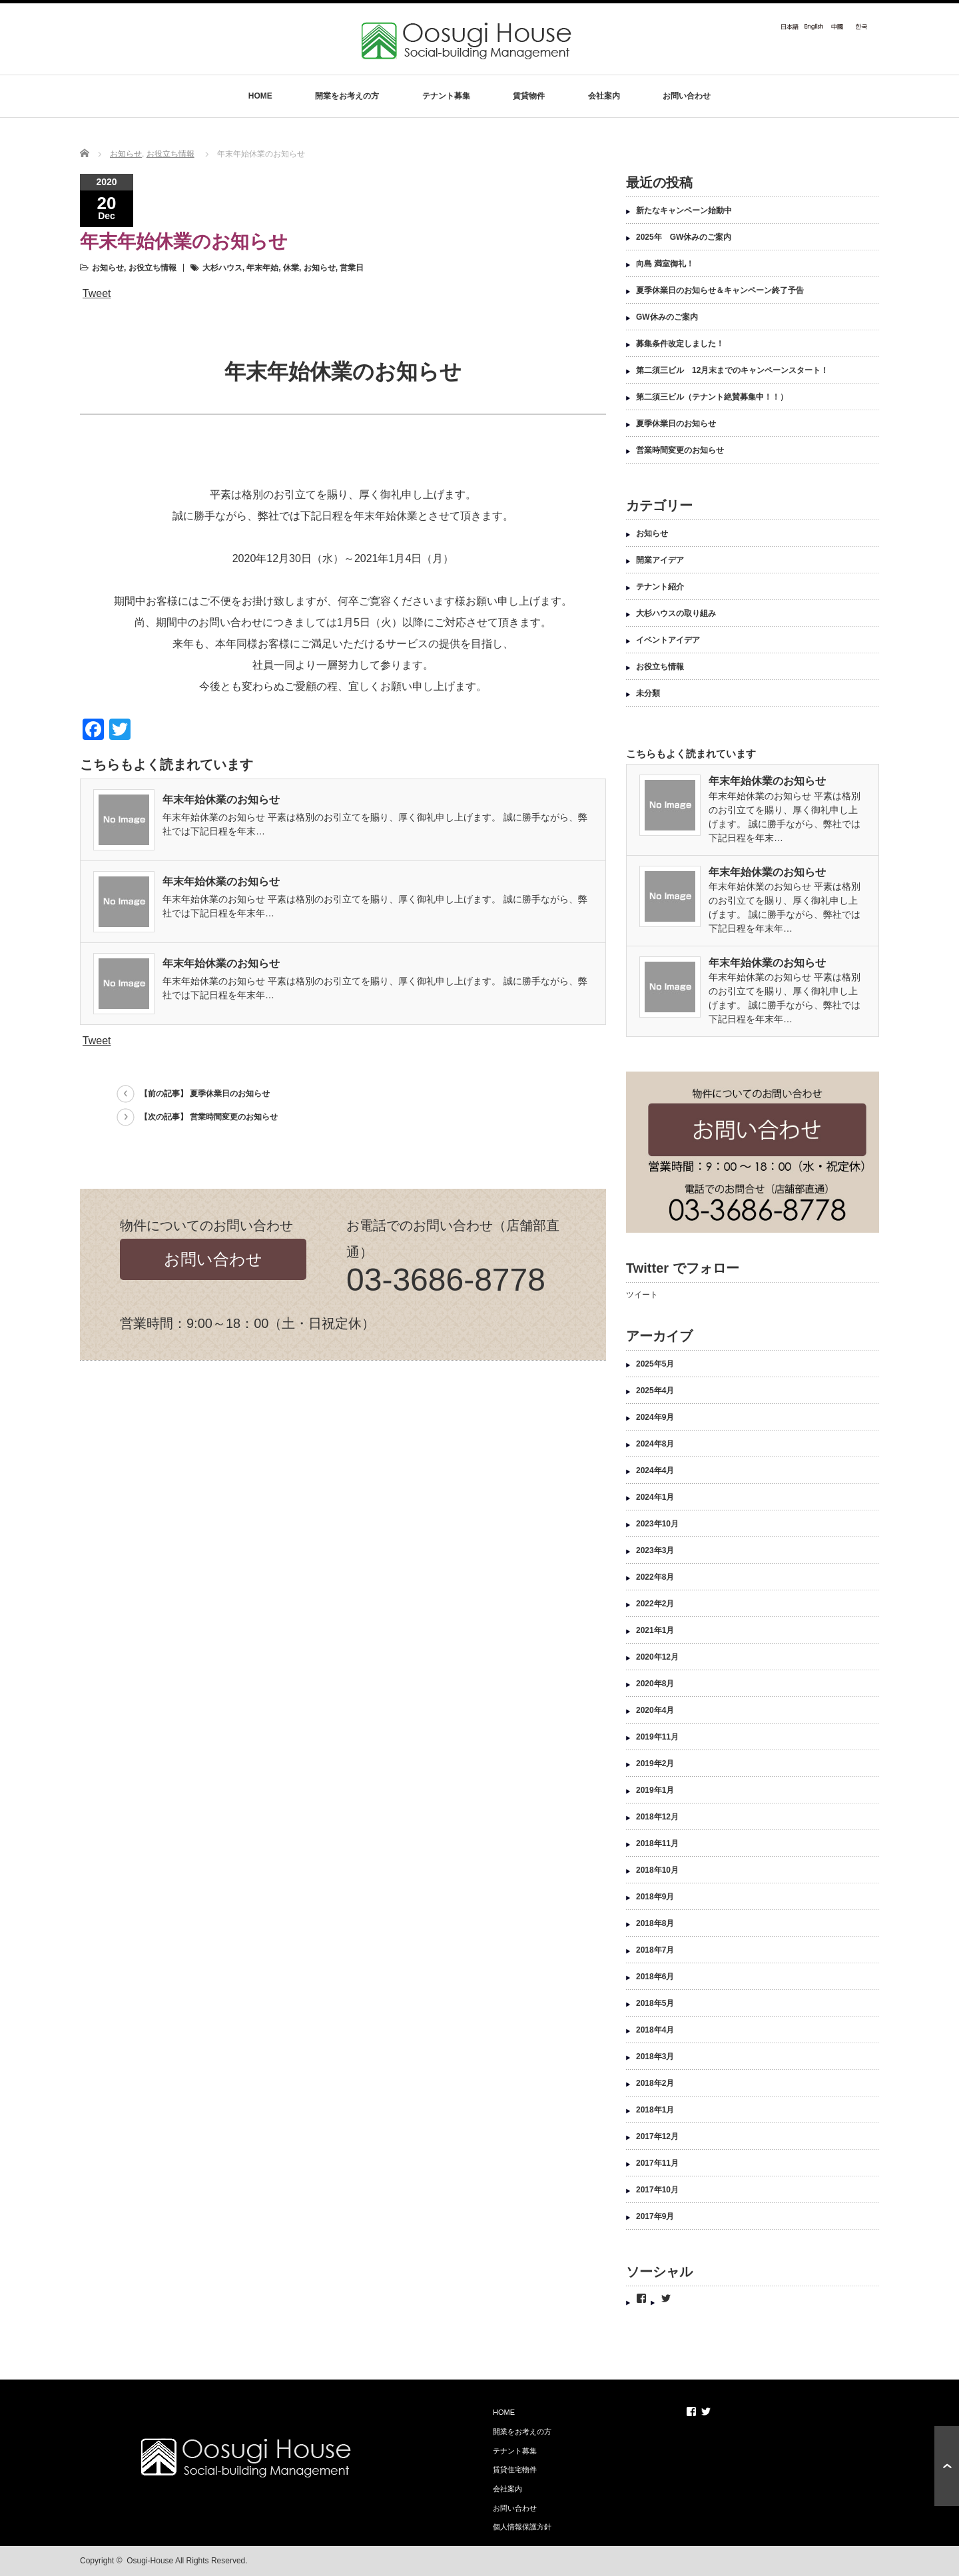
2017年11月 (657, 2163)
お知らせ (126, 154)
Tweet (97, 293)
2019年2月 (655, 1763)
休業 (291, 267)
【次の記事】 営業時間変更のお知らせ (209, 1117)
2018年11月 (657, 1843)
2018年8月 (655, 1923)
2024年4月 (655, 1470)
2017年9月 (655, 2216)
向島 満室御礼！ (665, 263)
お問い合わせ (687, 96)
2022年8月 (655, 1577)
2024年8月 (655, 1444)
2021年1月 (655, 1630)
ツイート (642, 1294)
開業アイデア (660, 560)
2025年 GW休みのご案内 (683, 237)
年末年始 (262, 267)
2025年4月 (655, 1390)
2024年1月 (655, 1497)
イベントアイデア (668, 640)
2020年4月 (655, 1710)
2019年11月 (657, 1737)
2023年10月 (657, 1523)
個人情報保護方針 (522, 2527)
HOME (260, 96)
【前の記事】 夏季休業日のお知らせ (205, 1093)
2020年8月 (655, 1683)
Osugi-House (150, 2560)
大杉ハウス (222, 267)
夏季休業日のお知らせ (676, 423)
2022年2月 (655, 1603)
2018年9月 (655, 1896)
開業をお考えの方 (347, 96)
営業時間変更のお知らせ (680, 450)
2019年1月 (655, 1790)
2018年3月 (655, 2056)
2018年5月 (655, 2003)
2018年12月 (657, 1816)
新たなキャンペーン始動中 (684, 210)
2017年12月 (657, 2136)
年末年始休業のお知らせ (221, 799)
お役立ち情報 (170, 154)
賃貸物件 (529, 96)
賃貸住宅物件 (515, 2469)
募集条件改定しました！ (680, 343)
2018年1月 (655, 2109)
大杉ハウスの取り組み (676, 613)
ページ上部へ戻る (946, 2466)
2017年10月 (657, 2189)
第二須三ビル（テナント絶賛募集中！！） (712, 397)
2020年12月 (657, 1657)
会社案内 (604, 96)
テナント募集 (446, 96)
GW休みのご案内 (667, 317)
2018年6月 (655, 1976)
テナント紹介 (660, 586)
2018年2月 (655, 2083)
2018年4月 (655, 2030)
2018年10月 (657, 1870)
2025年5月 (655, 1364)
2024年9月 (655, 1417)
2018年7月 (655, 1950)
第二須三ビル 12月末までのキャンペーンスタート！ (732, 370)
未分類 (648, 693)
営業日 (352, 267)
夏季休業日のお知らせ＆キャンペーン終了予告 (720, 290)
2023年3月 (655, 1550)
